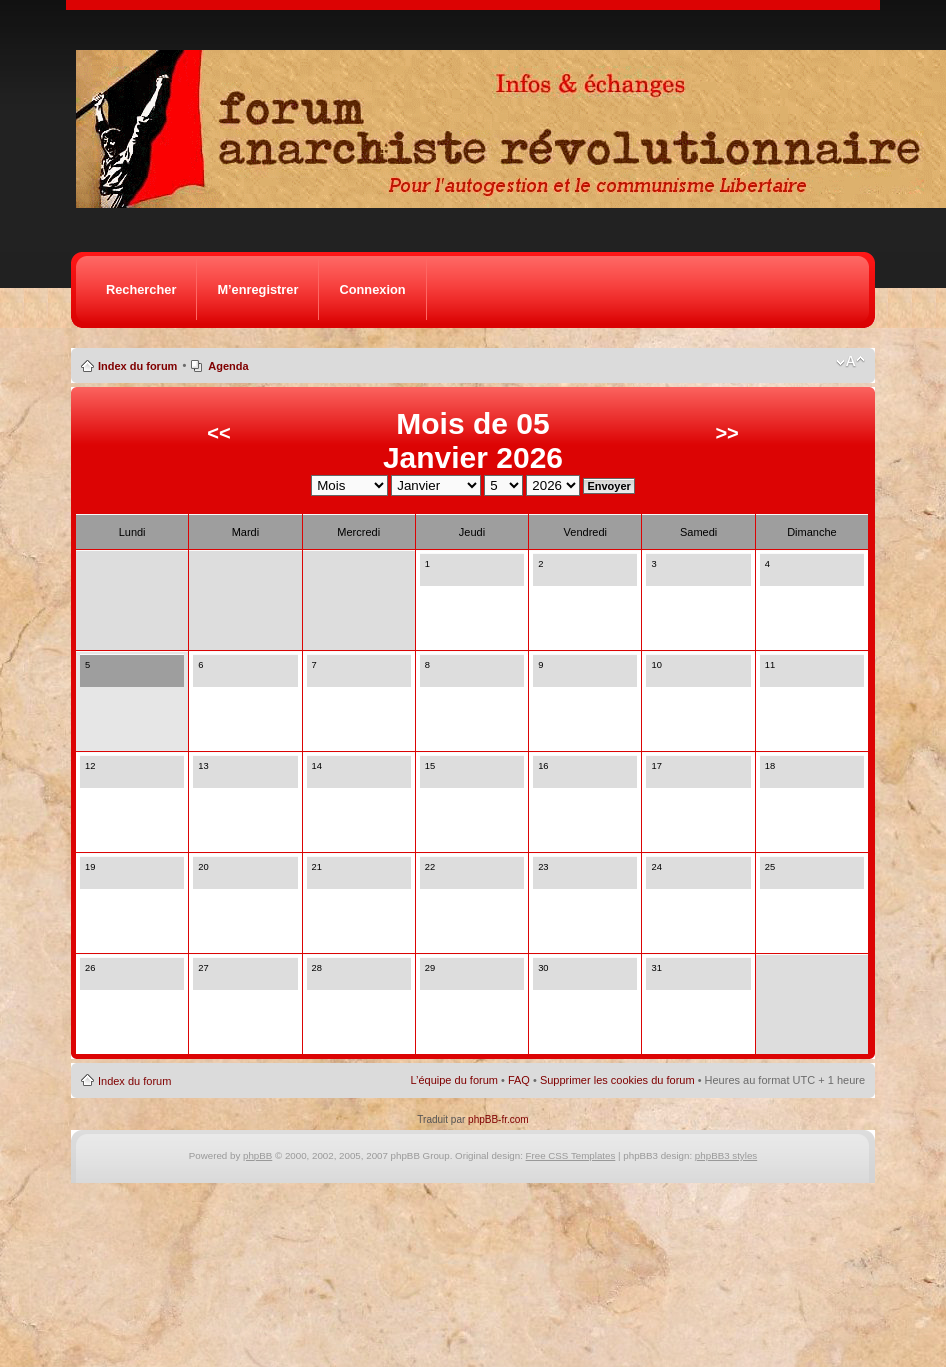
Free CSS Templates (571, 1155)
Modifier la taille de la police (850, 362)
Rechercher (141, 289)
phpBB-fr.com (498, 1119)
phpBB (257, 1155)
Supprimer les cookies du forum (617, 1080)
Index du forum (137, 366)
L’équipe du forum (454, 1080)
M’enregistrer (257, 289)
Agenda (228, 366)
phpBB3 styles (726, 1155)
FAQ (519, 1080)
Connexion (372, 289)
